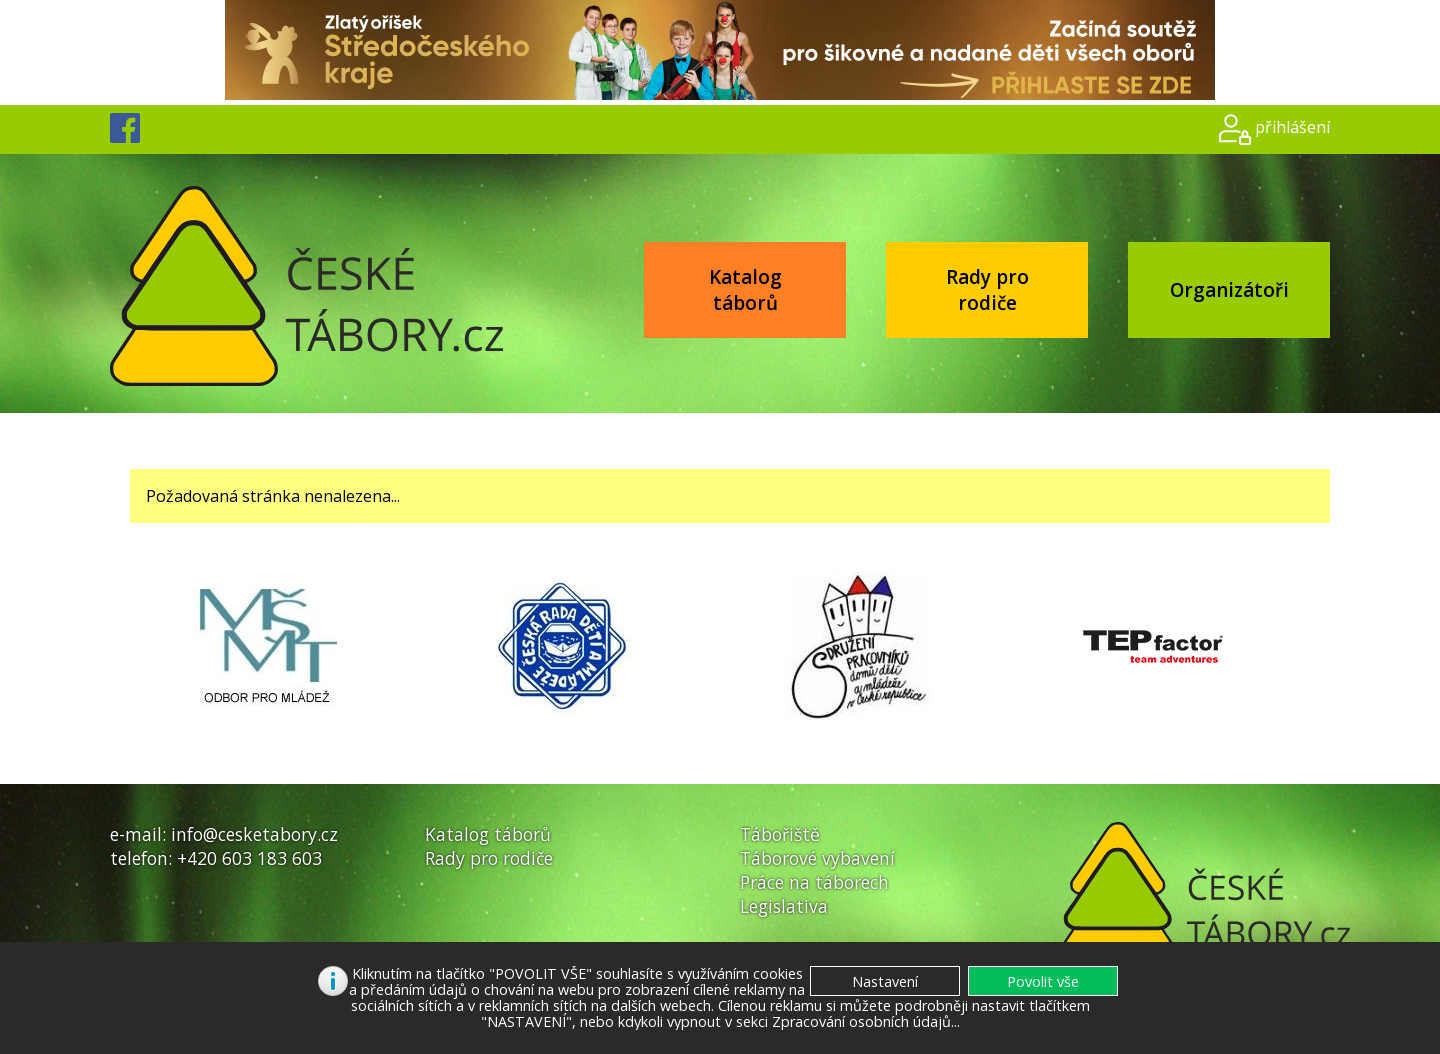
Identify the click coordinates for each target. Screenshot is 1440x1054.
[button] (1043, 981)
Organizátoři (1229, 290)
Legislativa (784, 906)
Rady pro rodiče (987, 290)
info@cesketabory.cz (254, 834)
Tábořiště (780, 834)
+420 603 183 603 (249, 858)
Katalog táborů (745, 290)
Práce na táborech (814, 882)
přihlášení (1292, 127)
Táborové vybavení (817, 858)
